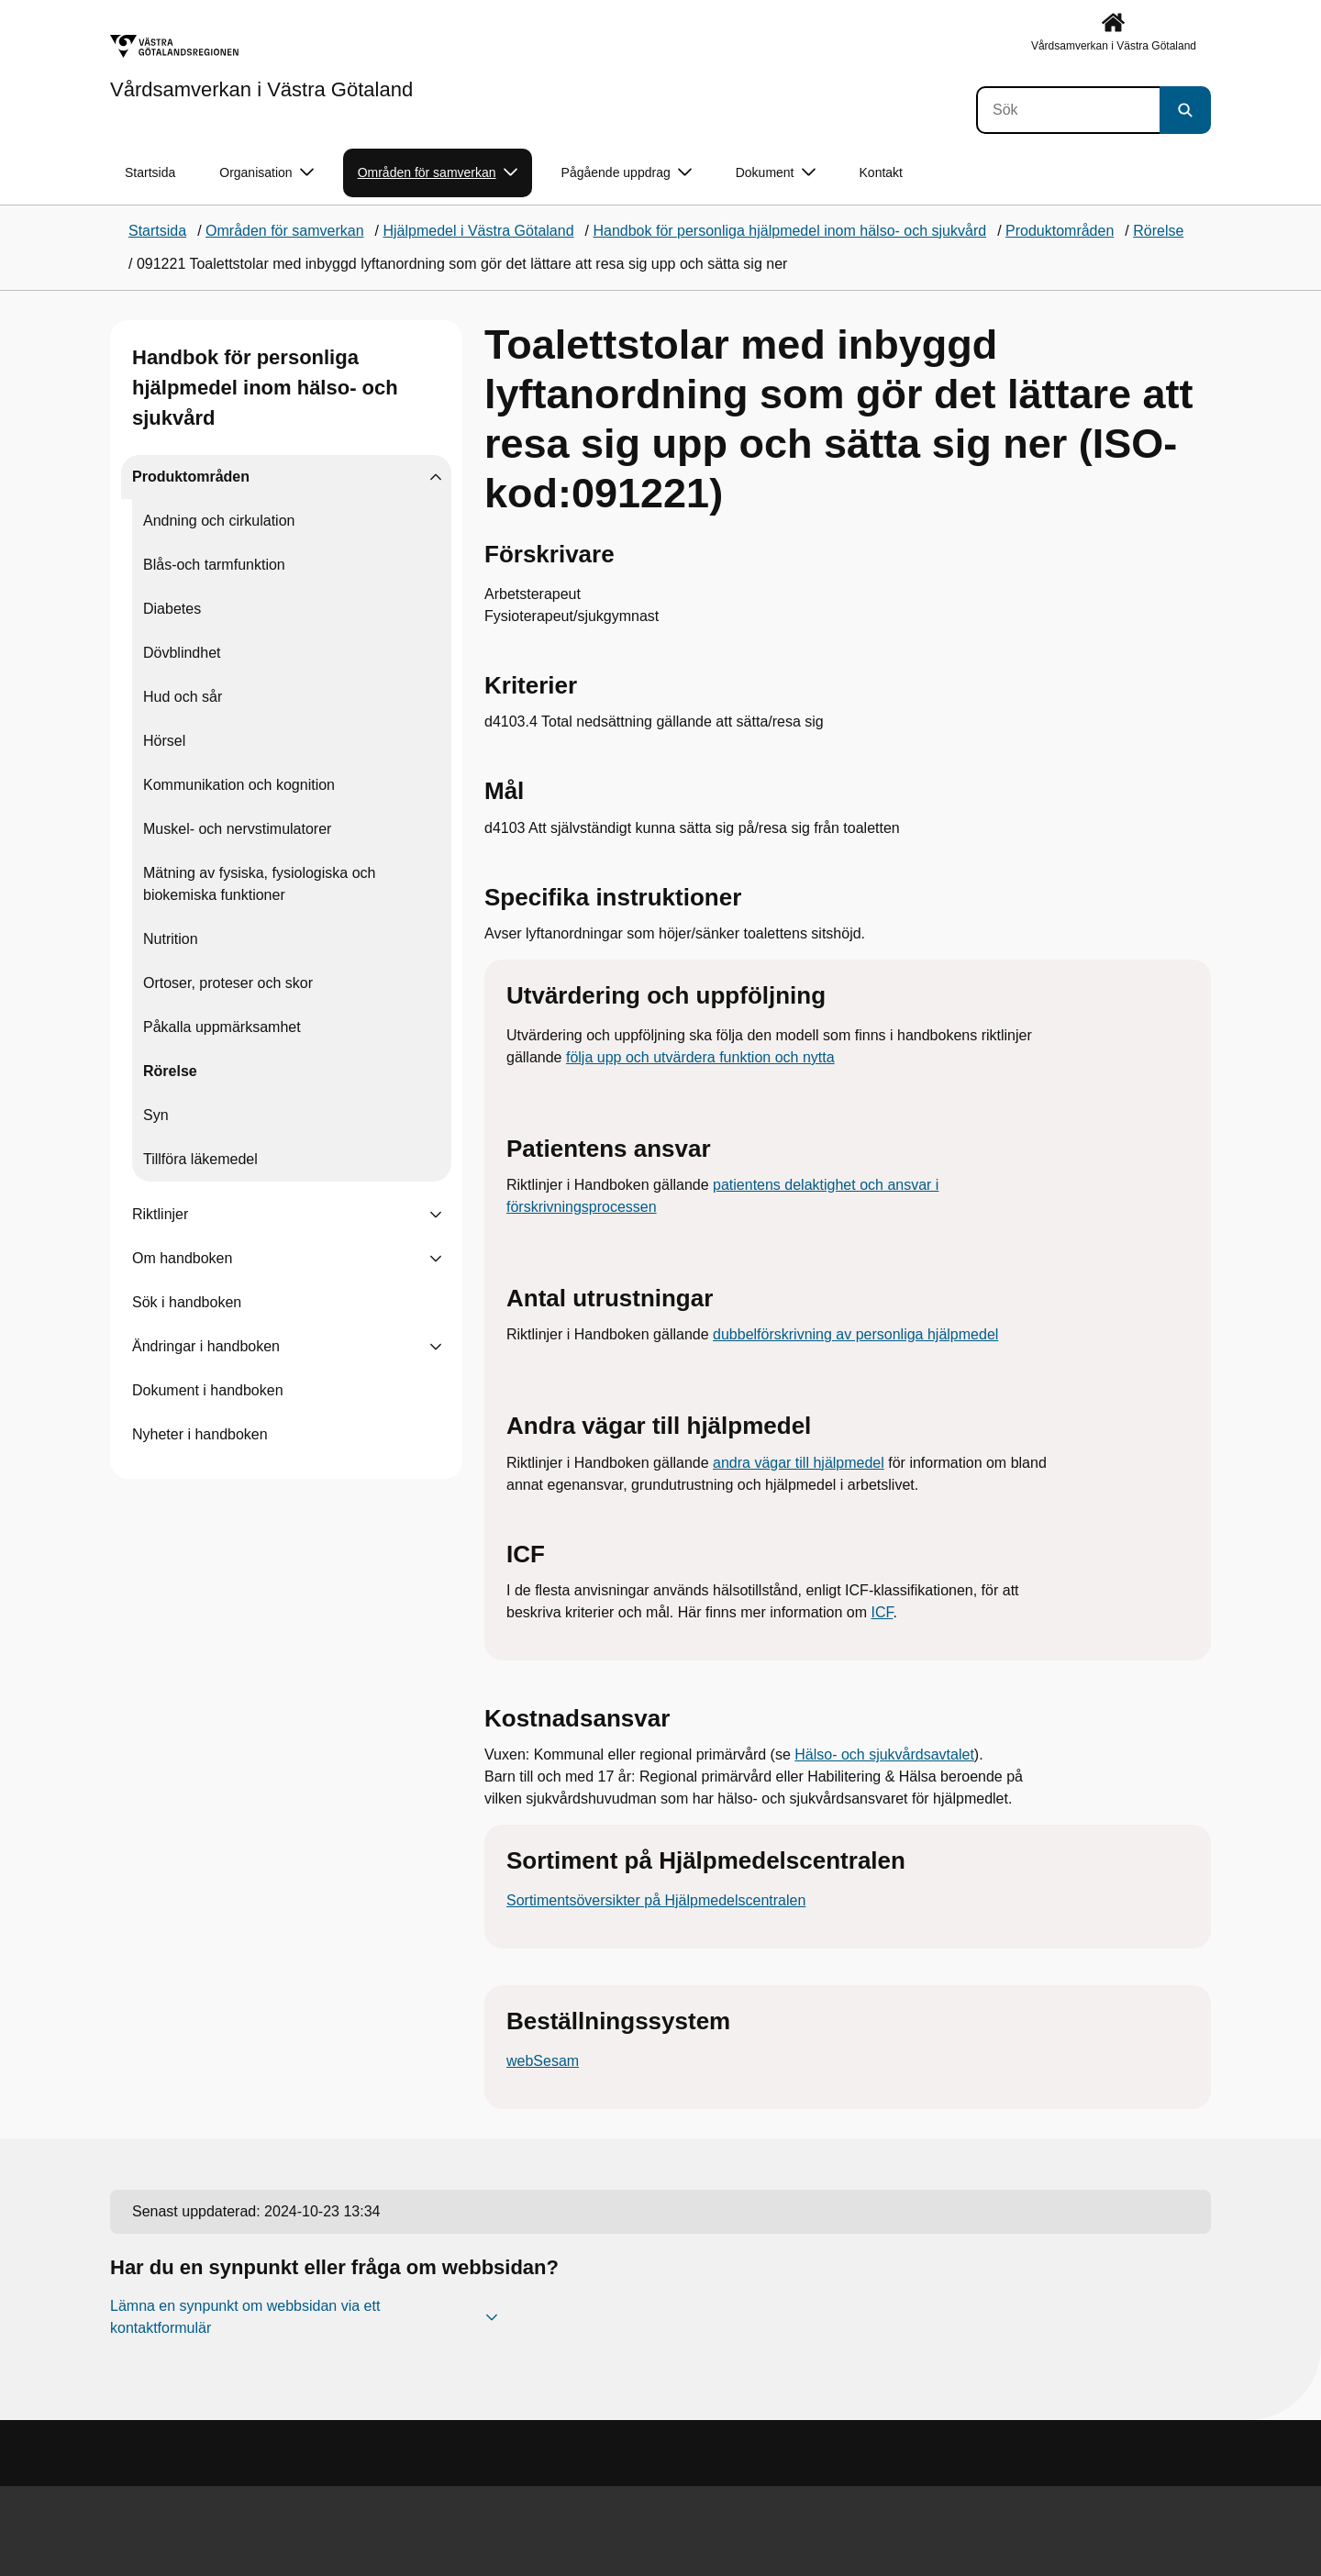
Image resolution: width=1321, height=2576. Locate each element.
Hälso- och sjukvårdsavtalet (884, 1754)
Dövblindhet (182, 653)
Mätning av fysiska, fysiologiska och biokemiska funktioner (259, 884)
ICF (882, 1612)
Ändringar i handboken (206, 1346)
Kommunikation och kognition (239, 785)
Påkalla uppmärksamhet (222, 1027)
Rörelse (170, 1071)
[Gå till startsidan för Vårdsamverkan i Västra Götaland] (261, 67)
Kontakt (881, 172)
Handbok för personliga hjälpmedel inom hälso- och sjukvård (265, 387)
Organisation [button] (266, 173)
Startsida (150, 172)
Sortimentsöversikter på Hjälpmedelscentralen (655, 1900)
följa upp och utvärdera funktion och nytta (700, 1057)
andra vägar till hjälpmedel (798, 1463)
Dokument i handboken (207, 1390)
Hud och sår (182, 697)
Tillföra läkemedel (200, 1159)
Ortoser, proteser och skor (228, 983)
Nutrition (170, 939)
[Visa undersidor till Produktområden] (435, 477)
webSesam (542, 2061)
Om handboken (182, 1258)
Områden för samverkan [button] (437, 173)
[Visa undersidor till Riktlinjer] (435, 1214)
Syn (156, 1115)
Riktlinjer (160, 1214)
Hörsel (164, 741)
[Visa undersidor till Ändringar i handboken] (435, 1346)
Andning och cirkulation (218, 520)
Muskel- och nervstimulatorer (237, 829)
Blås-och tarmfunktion (214, 564)
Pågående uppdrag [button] (626, 173)
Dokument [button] (776, 173)
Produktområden (191, 476)
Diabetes (172, 608)
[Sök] (1068, 110)
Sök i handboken (186, 1302)
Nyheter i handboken (200, 1434)
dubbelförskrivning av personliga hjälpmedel (855, 1334)
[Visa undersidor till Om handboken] (435, 1258)
